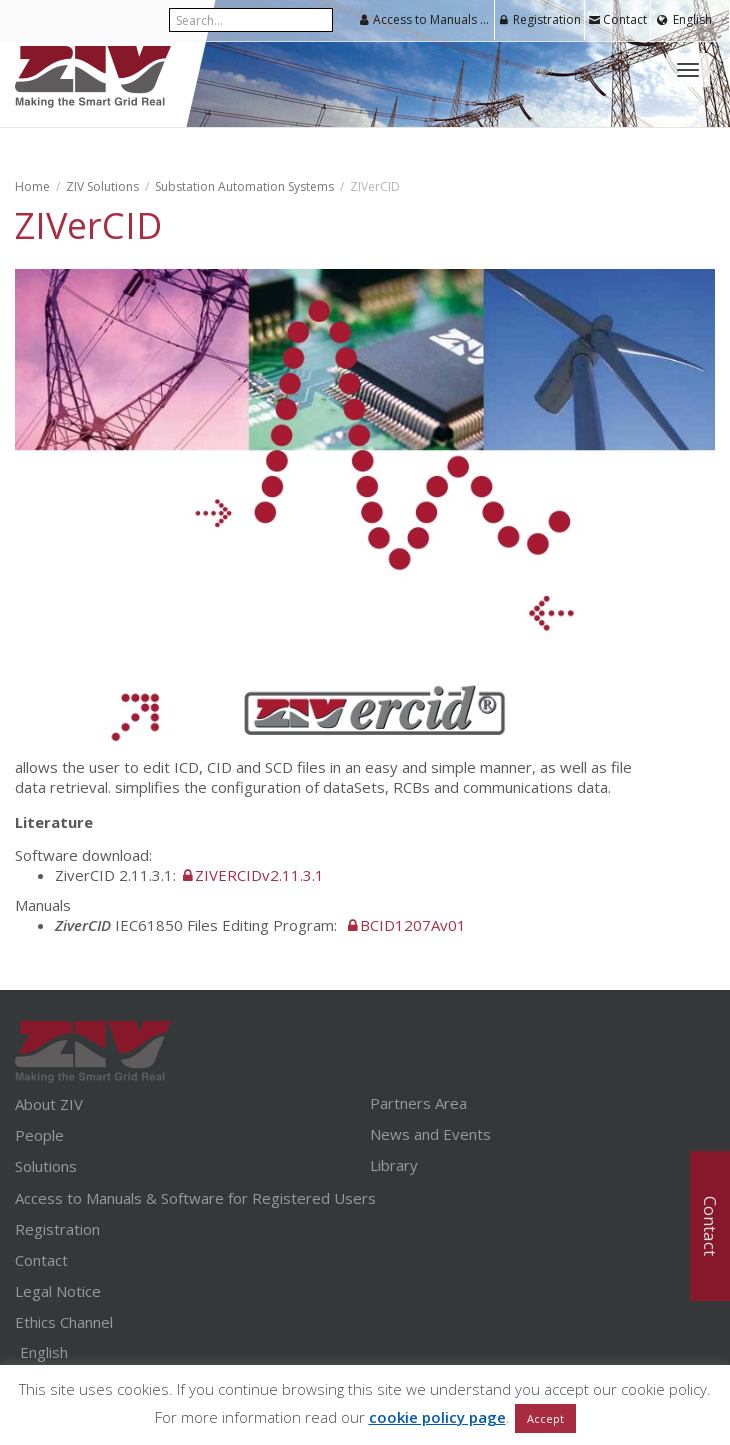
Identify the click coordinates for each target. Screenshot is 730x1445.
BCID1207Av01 (413, 925)
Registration (539, 19)
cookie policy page (437, 1417)
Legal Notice (58, 1291)
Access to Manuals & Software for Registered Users (426, 19)
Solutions (46, 1166)
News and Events (430, 1134)
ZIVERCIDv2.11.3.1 (259, 875)
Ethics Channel (64, 1322)
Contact (617, 19)
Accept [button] (545, 1418)
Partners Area (418, 1103)
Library (394, 1165)
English (692, 19)
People (39, 1135)
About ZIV (49, 1104)
